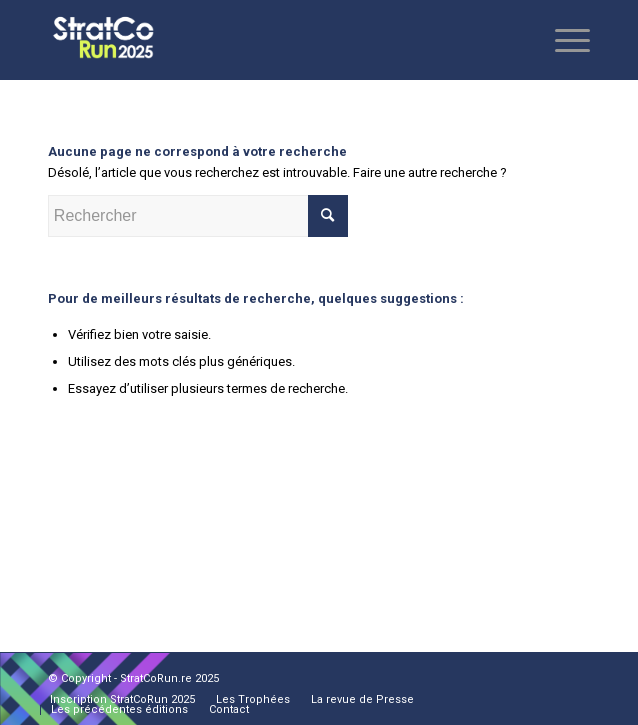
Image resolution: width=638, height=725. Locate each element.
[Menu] (562, 40)
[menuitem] (122, 700)
